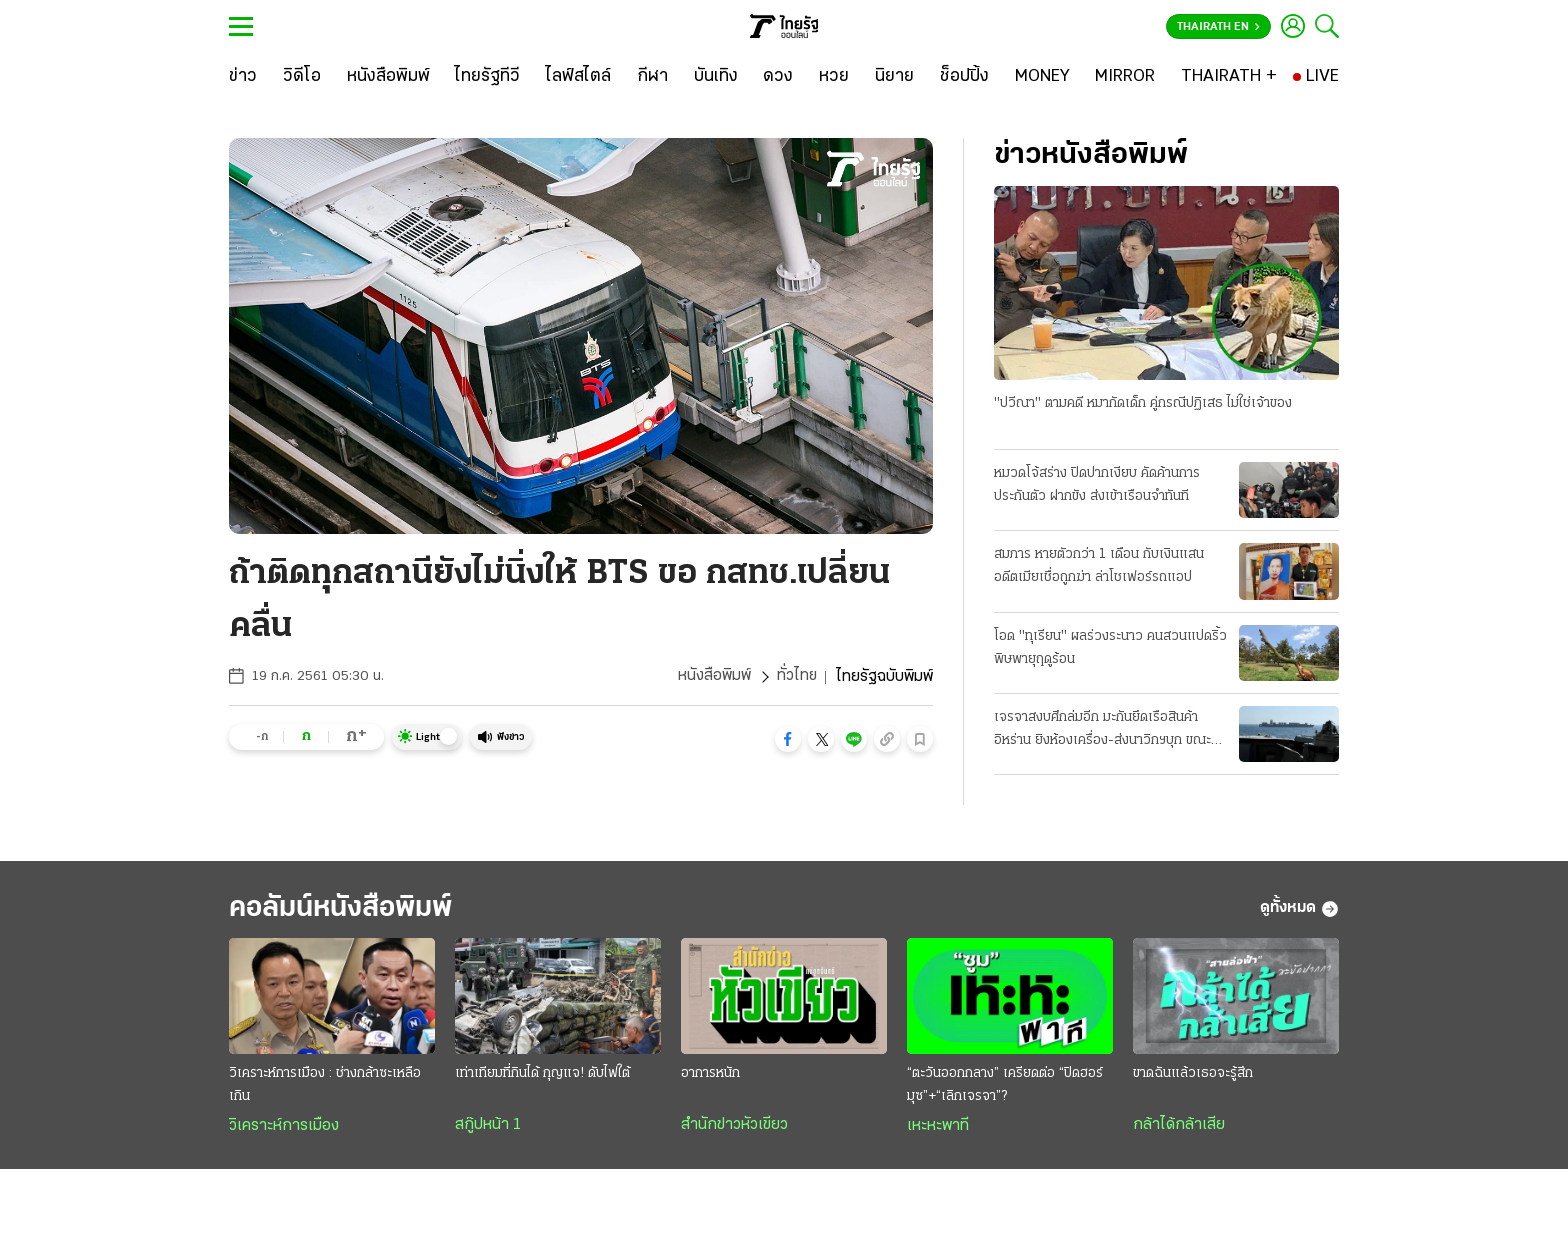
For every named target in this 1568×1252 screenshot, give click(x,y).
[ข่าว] (243, 77)
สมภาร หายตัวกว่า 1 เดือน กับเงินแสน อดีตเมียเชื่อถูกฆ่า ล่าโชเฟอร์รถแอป (1099, 566)
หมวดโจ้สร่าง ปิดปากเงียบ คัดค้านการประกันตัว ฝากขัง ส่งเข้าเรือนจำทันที (1097, 485)
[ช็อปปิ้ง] (964, 77)
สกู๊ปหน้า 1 (488, 1126)
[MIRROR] (1125, 77)
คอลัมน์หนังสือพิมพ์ (347, 908)
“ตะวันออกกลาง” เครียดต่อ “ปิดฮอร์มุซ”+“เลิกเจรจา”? (1005, 1086)
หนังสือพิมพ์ (713, 677)
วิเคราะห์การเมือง (284, 1127)
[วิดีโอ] (302, 77)
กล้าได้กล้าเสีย (1179, 1126)
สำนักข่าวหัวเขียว (734, 1126)
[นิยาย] (894, 77)
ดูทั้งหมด (1299, 909)
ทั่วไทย (796, 677)
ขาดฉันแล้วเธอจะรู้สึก (1193, 1074)
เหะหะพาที (938, 1127)
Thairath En (1218, 27)
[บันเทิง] (716, 77)
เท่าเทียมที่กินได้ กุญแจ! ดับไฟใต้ (542, 1074)
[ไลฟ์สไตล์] (578, 77)
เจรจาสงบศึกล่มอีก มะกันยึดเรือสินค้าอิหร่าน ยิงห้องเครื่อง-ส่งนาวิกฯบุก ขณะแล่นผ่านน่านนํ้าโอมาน (1102, 731)
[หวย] (834, 77)
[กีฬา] (652, 77)
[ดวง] (778, 77)
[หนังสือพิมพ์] (388, 77)
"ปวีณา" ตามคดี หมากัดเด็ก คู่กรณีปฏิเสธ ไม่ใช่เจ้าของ (1143, 403)
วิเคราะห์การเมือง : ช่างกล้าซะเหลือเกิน (325, 1086)
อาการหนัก (710, 1074)
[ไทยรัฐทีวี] (487, 77)
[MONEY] (1042, 77)
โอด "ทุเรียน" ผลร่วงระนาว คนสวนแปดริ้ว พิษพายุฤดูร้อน (1110, 648)
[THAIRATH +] (1229, 77)
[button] (788, 739)
